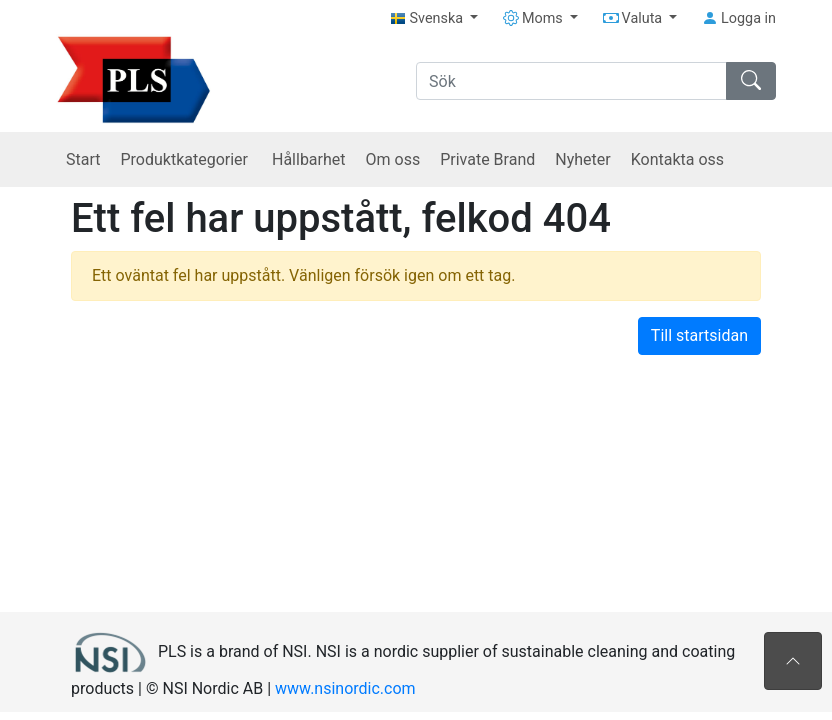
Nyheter (582, 159)
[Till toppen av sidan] (793, 661)
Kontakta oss (677, 159)
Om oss (393, 159)
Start (83, 159)
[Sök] (571, 81)
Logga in (739, 18)
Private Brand (487, 159)
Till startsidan (699, 335)
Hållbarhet (309, 159)
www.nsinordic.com (345, 688)
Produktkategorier (186, 159)
